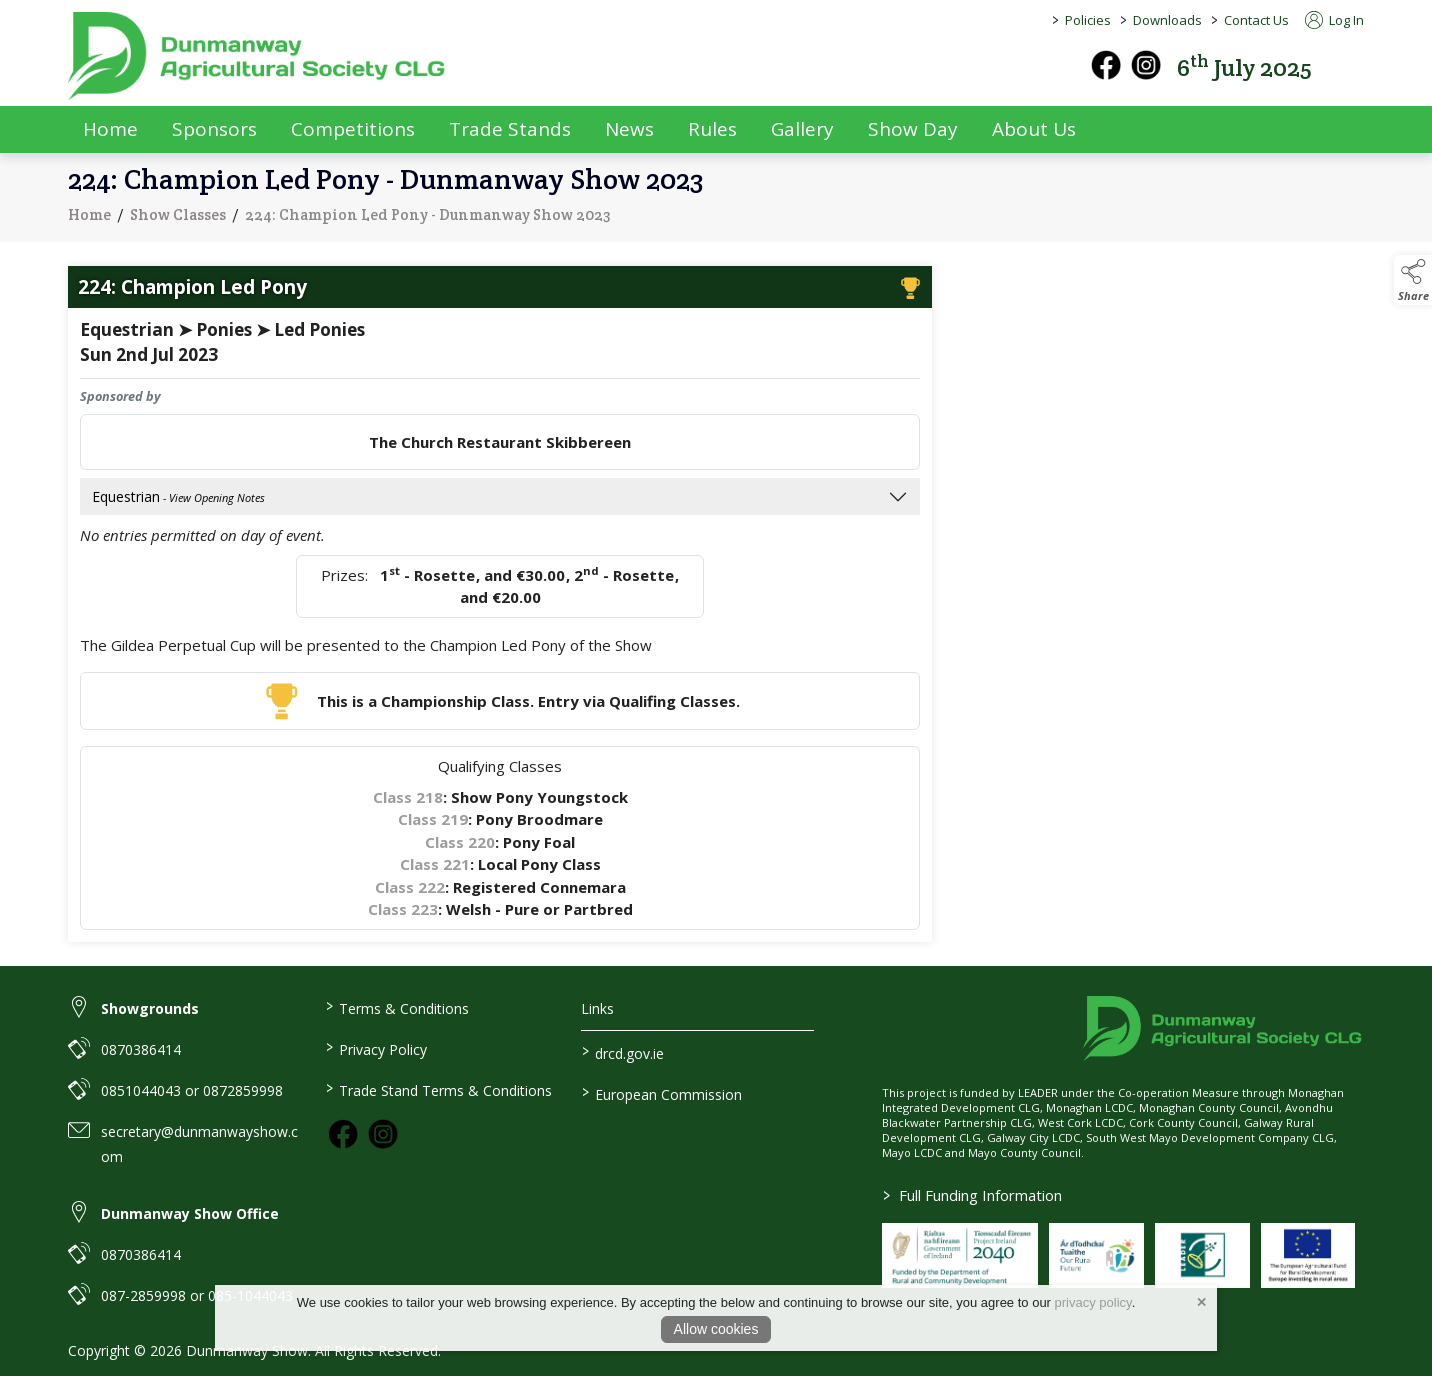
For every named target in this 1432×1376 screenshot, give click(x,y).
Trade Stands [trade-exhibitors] (510, 129)
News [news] (629, 129)
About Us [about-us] (1034, 129)
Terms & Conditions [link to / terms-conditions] (396, 1007)
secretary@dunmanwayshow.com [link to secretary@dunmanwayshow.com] (199, 1144)
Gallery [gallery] (802, 129)
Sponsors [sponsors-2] (214, 129)
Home (110, 129)
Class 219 (433, 824)
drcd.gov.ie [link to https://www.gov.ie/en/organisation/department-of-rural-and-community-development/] (623, 1052)
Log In (1334, 20)
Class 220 (460, 846)
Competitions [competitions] (353, 129)
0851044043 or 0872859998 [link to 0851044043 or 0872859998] (192, 1090)
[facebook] (1106, 65)
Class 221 (435, 869)
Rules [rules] (712, 129)
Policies (1088, 20)
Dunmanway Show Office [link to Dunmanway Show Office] (190, 1213)
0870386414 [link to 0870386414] (141, 1049)
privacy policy (1093, 1302)
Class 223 (403, 914)
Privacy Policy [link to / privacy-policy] (375, 1048)
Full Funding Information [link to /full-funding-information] (972, 1195)
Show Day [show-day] (913, 129)
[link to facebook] (343, 1134)
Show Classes (178, 218)
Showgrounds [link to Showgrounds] (150, 1008)
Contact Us (1256, 20)
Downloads (1167, 20)
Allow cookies (716, 1329)
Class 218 (408, 801)
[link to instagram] (383, 1134)
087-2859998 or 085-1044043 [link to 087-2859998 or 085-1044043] (197, 1295)
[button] (1350, 65)
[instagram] (1146, 65)
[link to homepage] (258, 56)
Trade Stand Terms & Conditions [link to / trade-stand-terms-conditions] (438, 1089)
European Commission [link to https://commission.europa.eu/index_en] (662, 1093)
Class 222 (410, 891)
